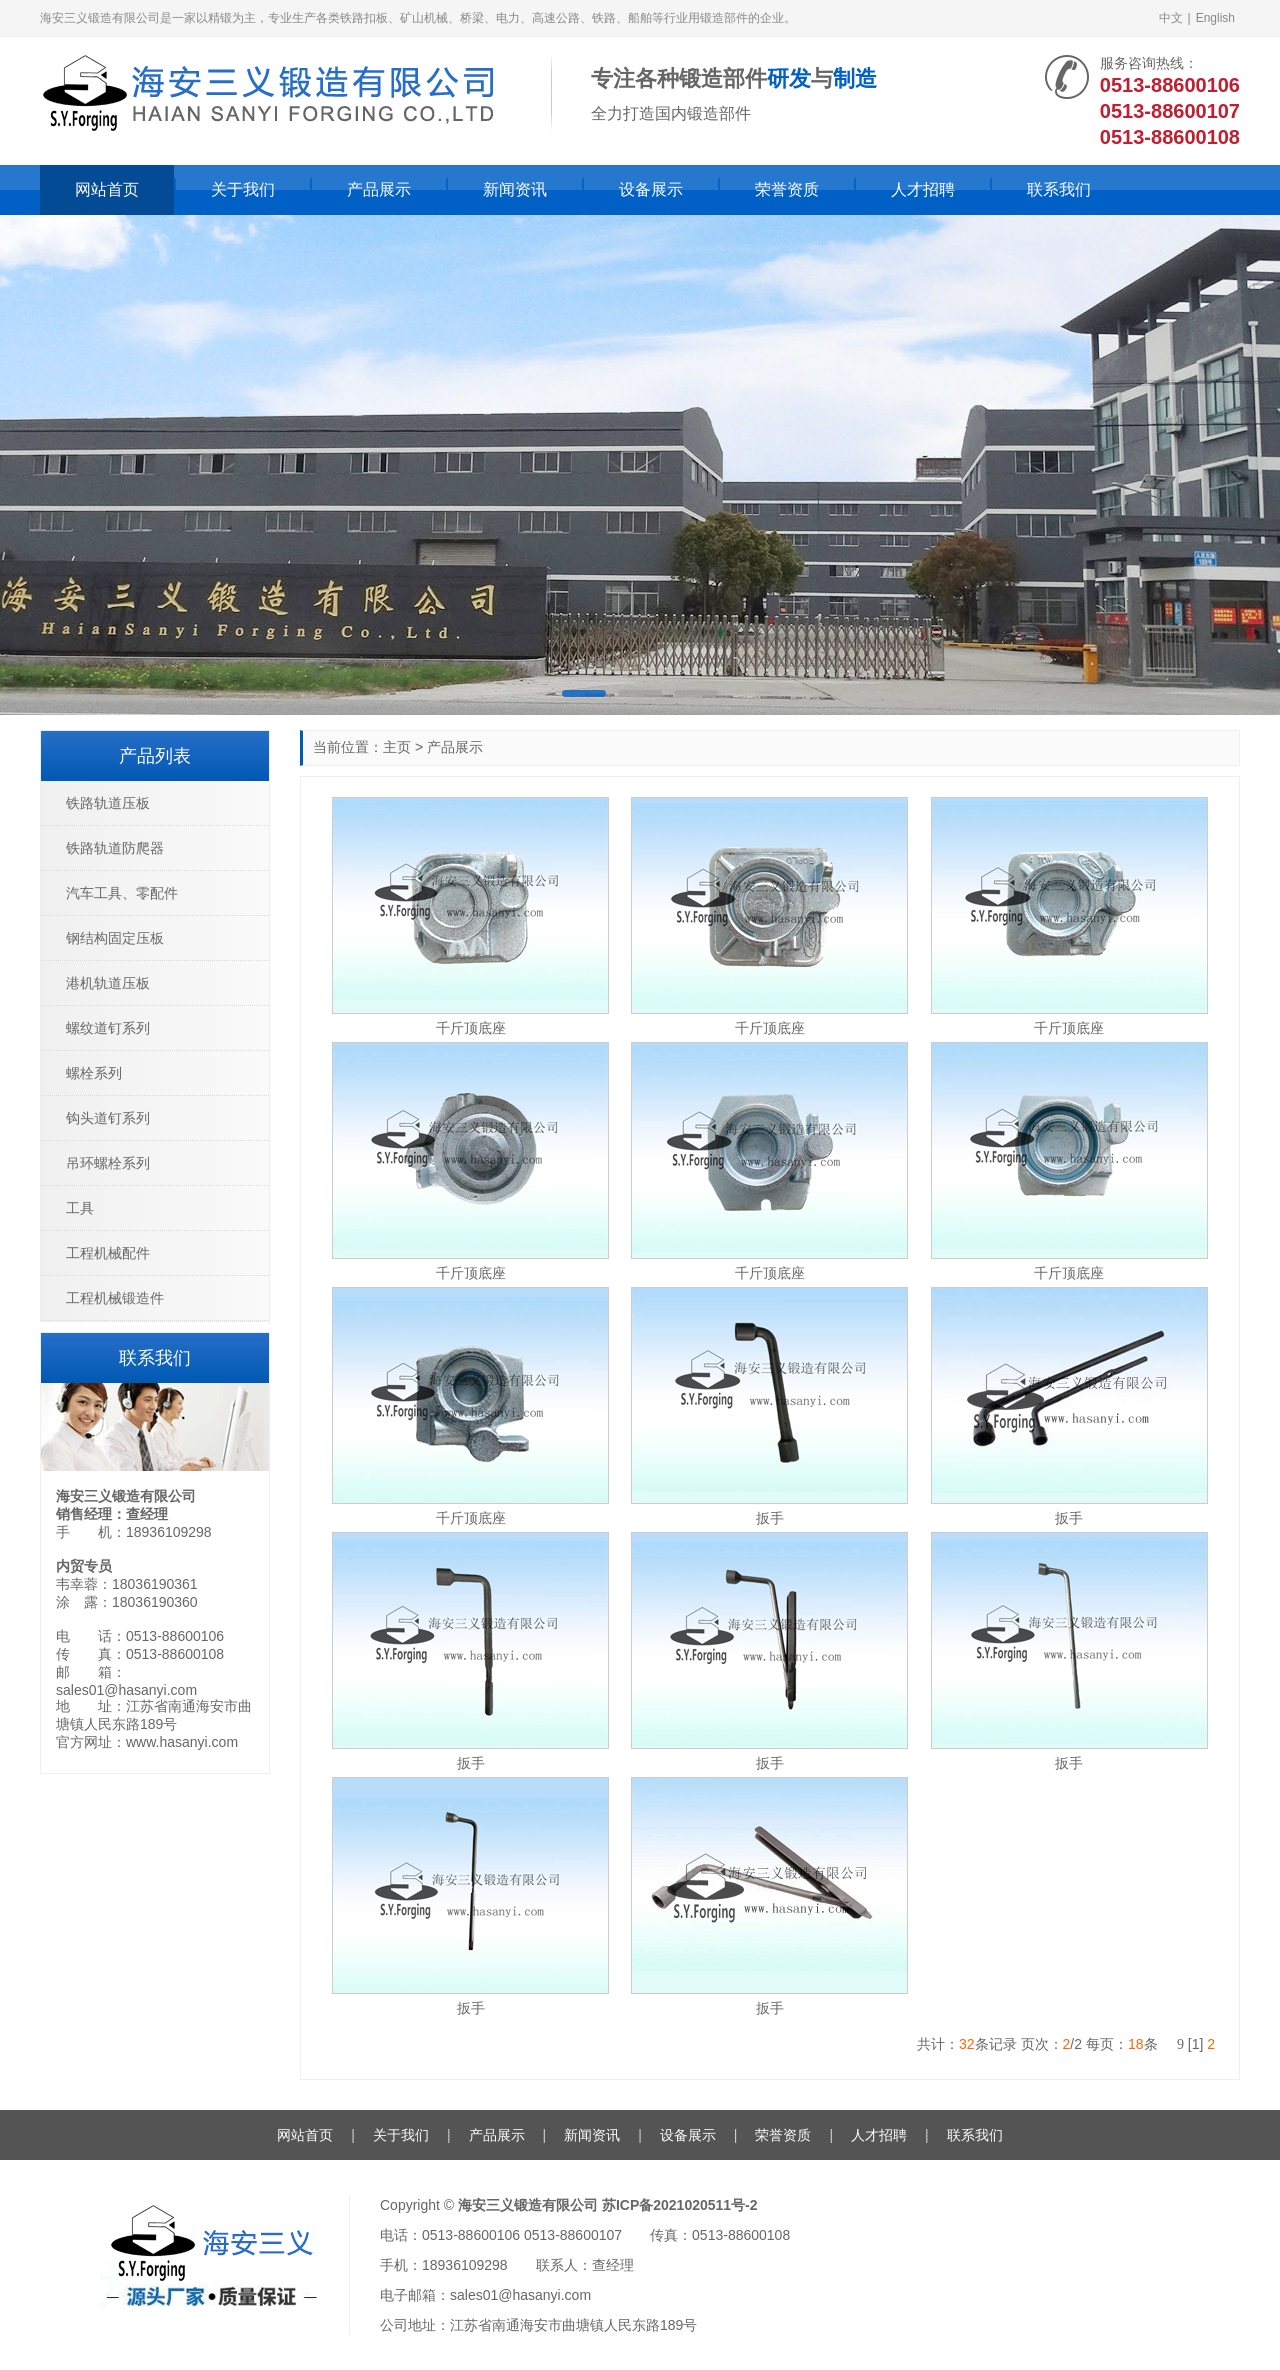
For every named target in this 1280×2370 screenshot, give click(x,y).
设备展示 (651, 189)
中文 (1171, 18)
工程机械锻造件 (115, 1298)
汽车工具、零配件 (122, 893)
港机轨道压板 (108, 983)
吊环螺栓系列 (108, 1163)
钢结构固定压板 (115, 938)
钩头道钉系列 (108, 1118)
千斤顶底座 (471, 1028)
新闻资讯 (515, 189)
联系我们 (1059, 189)
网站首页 (107, 189)
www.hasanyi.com (182, 1742)
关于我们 (243, 189)
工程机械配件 (108, 1253)
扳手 (770, 1518)
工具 (80, 1208)
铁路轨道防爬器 (115, 848)
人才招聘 (923, 189)
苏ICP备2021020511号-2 (680, 2205)
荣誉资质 (787, 189)
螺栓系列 (94, 1073)
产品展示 (379, 189)
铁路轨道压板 (108, 803)
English (1215, 18)
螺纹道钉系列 (108, 1028)
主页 (397, 747)
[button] (584, 693)
